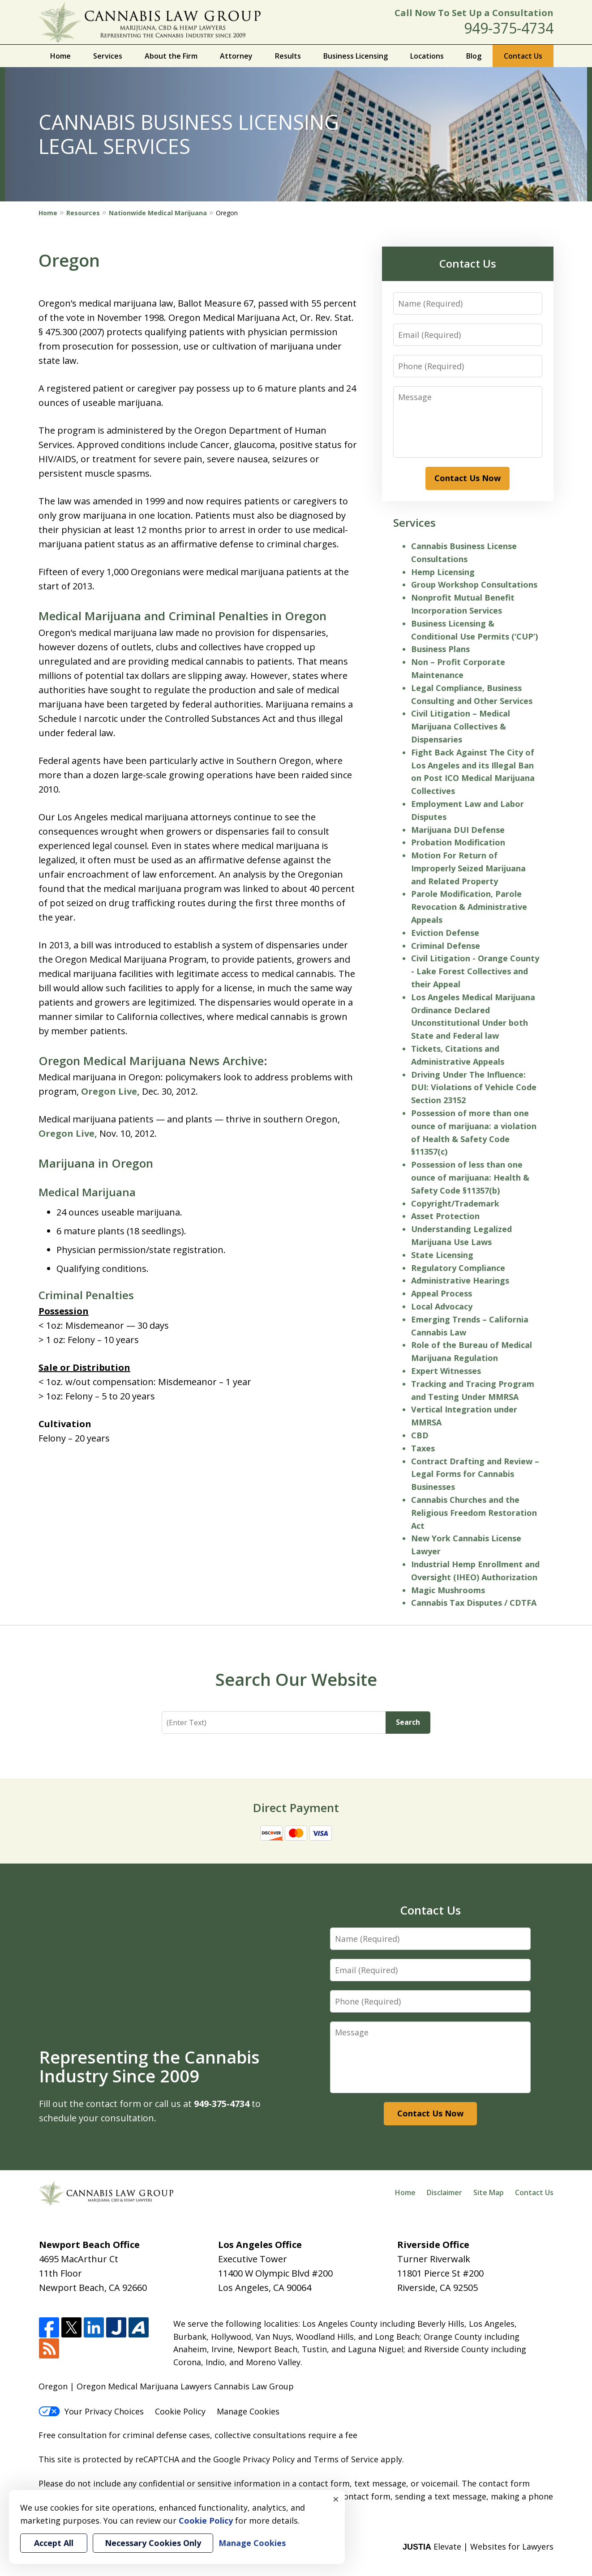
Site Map (488, 2192)
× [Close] (336, 2499)
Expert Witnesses (446, 1370)
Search (408, 1722)
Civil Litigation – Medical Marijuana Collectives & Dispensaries (460, 726)
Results (288, 56)
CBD (420, 1435)
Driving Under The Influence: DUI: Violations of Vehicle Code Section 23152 (473, 1087)
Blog (473, 56)
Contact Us (523, 56)
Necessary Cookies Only (153, 2543)
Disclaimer (444, 2192)
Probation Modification (458, 842)
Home (60, 56)
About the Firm (171, 56)
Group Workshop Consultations (474, 584)
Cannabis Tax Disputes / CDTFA (473, 1602)
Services (107, 56)
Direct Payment (296, 1808)
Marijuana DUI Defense (458, 829)
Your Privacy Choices (91, 2411)
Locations (427, 56)
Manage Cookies (248, 2411)
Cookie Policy (180, 2411)
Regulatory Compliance (458, 1267)
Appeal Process (441, 1293)
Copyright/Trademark (455, 1203)
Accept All (53, 2543)
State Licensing (442, 1255)
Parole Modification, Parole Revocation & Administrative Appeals (469, 906)
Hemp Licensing (443, 572)
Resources (83, 213)
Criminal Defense (445, 945)
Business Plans (440, 649)
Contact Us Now (467, 478)
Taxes (423, 1448)
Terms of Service (345, 2459)
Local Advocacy (441, 1306)
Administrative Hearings (460, 1280)
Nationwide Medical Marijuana (158, 213)
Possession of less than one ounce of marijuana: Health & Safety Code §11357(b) (470, 1177)
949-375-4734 (508, 28)
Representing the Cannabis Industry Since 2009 (149, 2066)
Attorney (236, 56)
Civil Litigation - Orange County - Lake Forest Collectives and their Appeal (475, 971)
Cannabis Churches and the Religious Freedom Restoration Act (474, 1512)
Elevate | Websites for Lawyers (478, 2546)
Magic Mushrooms (448, 1590)
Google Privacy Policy (254, 2459)
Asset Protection (445, 1216)
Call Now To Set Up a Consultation (474, 13)
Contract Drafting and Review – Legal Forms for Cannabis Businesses (475, 1474)
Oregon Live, (110, 1091)
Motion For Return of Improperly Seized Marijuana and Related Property (468, 868)
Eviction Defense (445, 932)
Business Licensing (355, 56)
